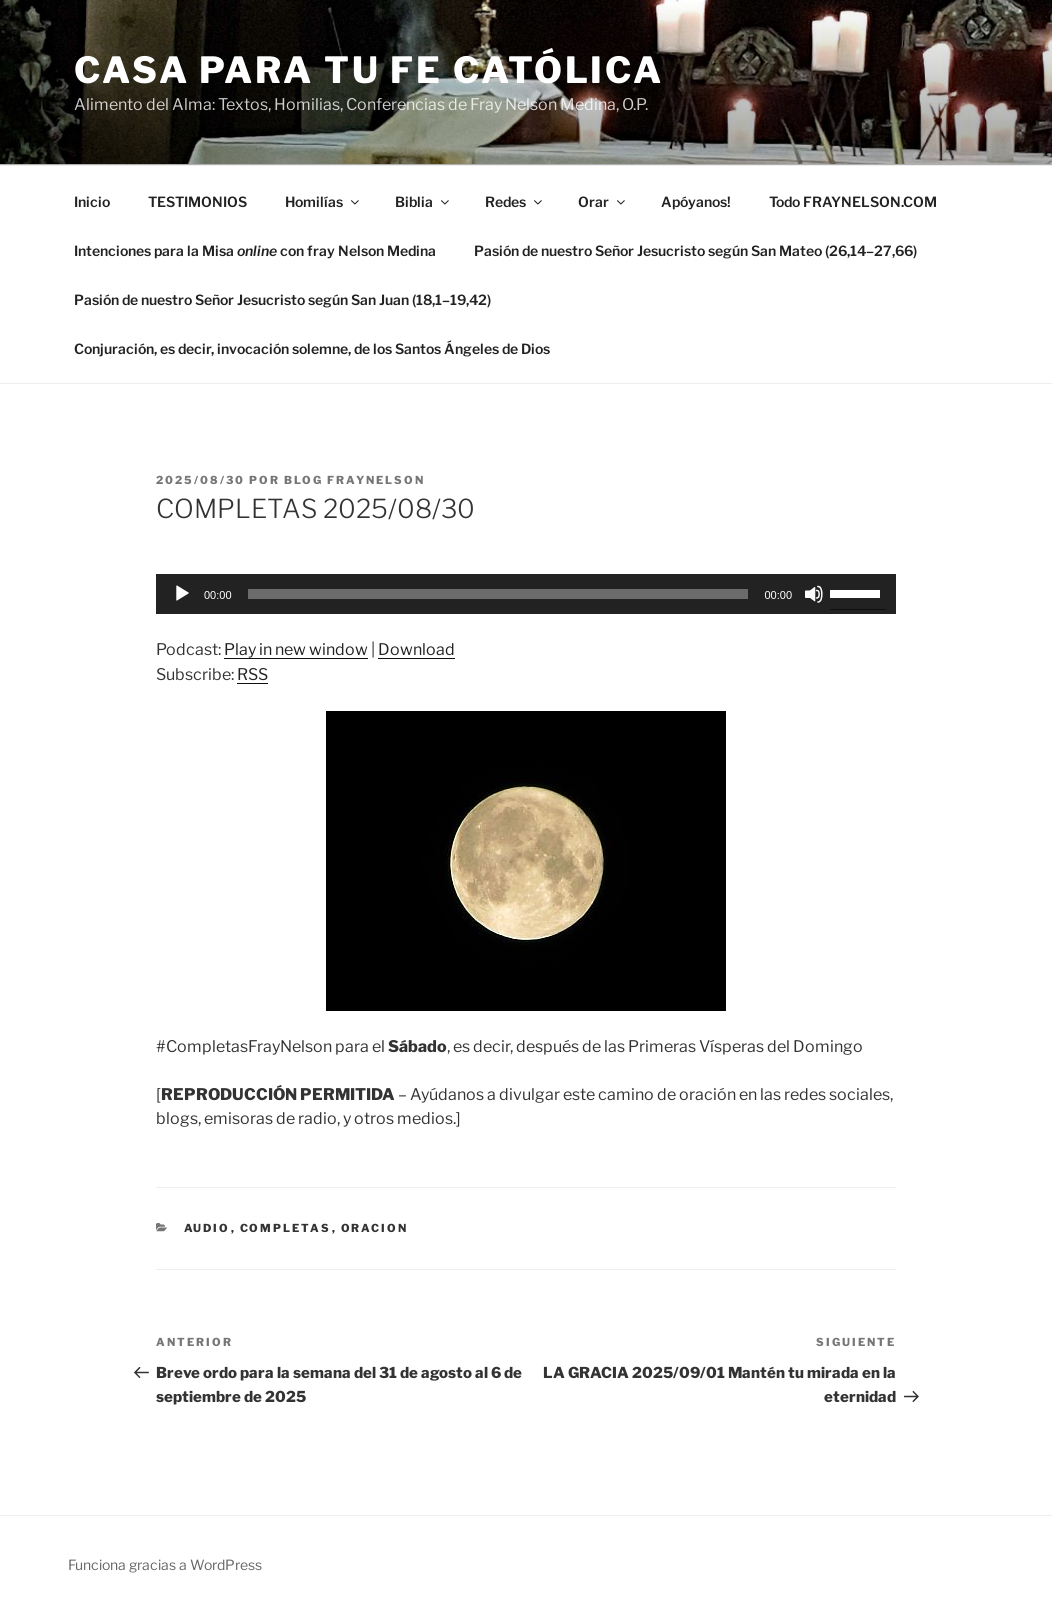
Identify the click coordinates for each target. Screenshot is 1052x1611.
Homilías (323, 201)
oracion (375, 1228)
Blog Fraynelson (354, 480)
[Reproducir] (182, 594)
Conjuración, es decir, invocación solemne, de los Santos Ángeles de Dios (312, 348)
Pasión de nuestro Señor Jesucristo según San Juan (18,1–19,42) (282, 299)
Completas (286, 1228)
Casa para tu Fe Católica (369, 70)
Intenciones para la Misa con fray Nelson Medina (255, 250)
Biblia (423, 201)
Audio (207, 1228)
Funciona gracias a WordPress (165, 1564)
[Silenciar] (814, 594)
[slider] (498, 594)
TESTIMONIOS (197, 201)
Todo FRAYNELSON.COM (853, 201)
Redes (515, 201)
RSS (252, 674)
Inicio (92, 201)
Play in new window (296, 649)
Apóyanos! (696, 201)
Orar (603, 201)
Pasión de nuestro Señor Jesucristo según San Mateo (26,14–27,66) (695, 250)
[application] (526, 594)
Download (416, 649)
